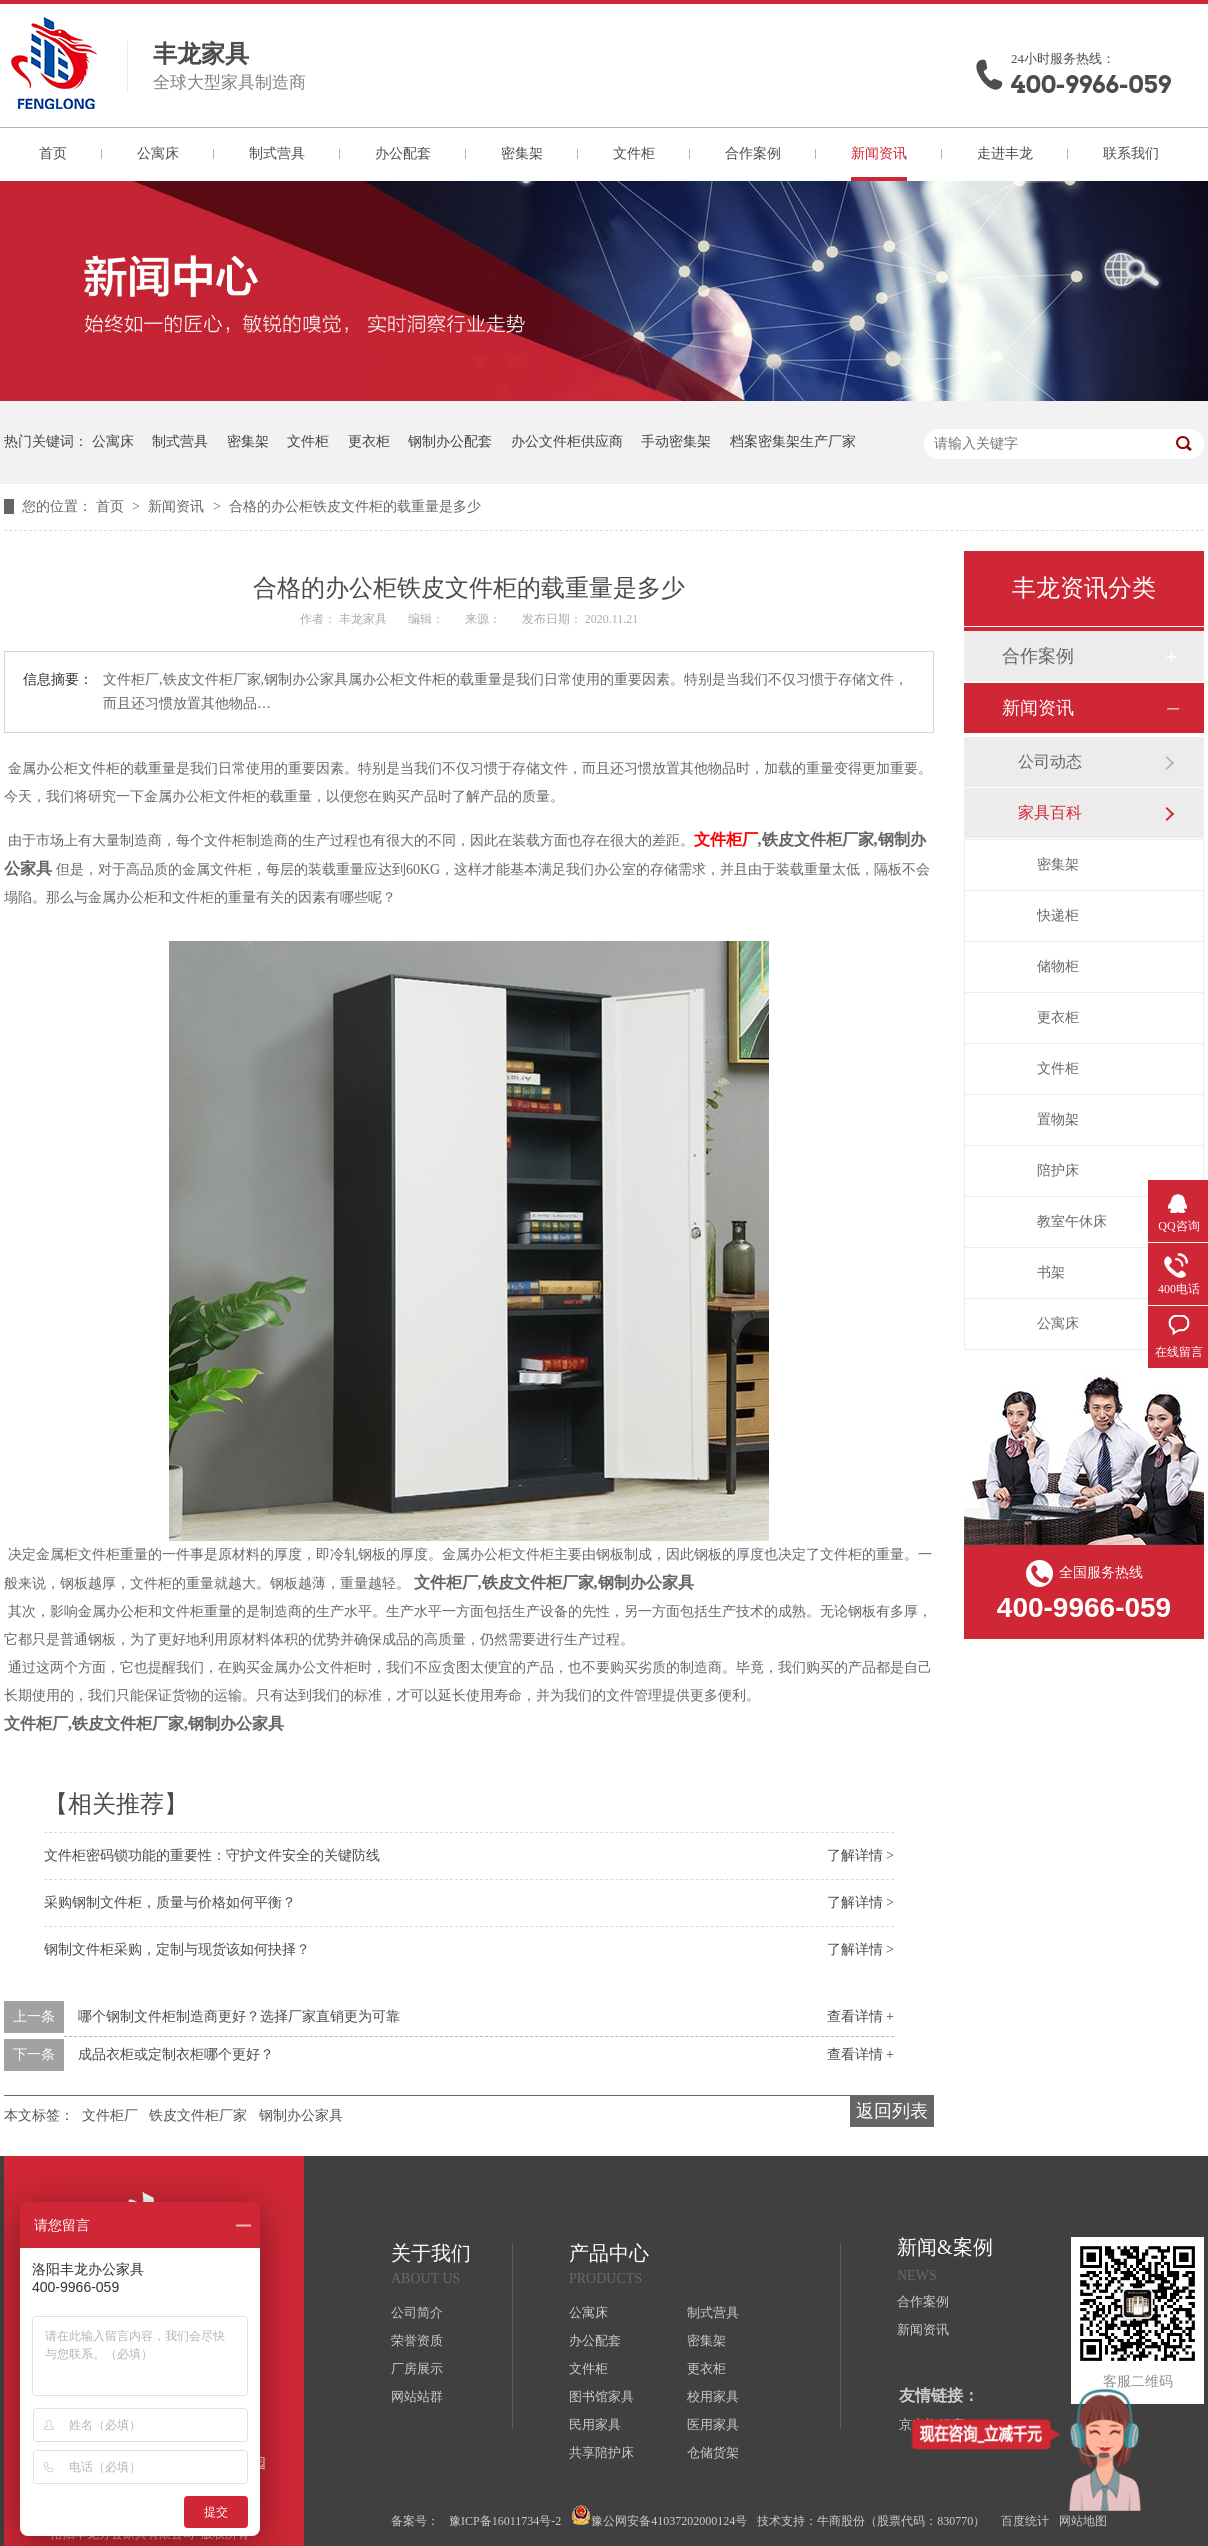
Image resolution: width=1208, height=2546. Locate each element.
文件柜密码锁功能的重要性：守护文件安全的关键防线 (212, 1855)
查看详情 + (860, 2016)
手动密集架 (676, 441)
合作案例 (753, 153)
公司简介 (417, 2312)
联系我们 (1131, 153)
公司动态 (1050, 761)
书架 (1051, 1272)
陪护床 (1058, 1170)
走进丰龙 (1005, 153)
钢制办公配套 (450, 441)
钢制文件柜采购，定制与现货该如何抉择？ (177, 1949)
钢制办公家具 (301, 2115)
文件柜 (634, 153)
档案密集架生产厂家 (793, 441)
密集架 (522, 153)
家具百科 (1050, 812)
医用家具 (713, 2424)
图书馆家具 (601, 2396)
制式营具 (277, 153)
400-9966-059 (1091, 84)
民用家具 (595, 2424)
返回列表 (892, 2111)
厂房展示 (417, 2368)
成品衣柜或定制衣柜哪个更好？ (176, 2054)
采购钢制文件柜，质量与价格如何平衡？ (170, 1902)
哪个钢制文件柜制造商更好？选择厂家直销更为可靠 (239, 2016)
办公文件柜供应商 (567, 441)
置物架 (1058, 1119)
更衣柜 (369, 441)
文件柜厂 (726, 839)
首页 (53, 153)
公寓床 (158, 153)
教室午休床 (1072, 1221)
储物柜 (1058, 966)
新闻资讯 (879, 153)
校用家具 (713, 2396)
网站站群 (417, 2396)
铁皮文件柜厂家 (198, 2115)
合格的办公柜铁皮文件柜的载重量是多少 (355, 506)
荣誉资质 (417, 2340)
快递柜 (1058, 915)
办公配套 (403, 153)
